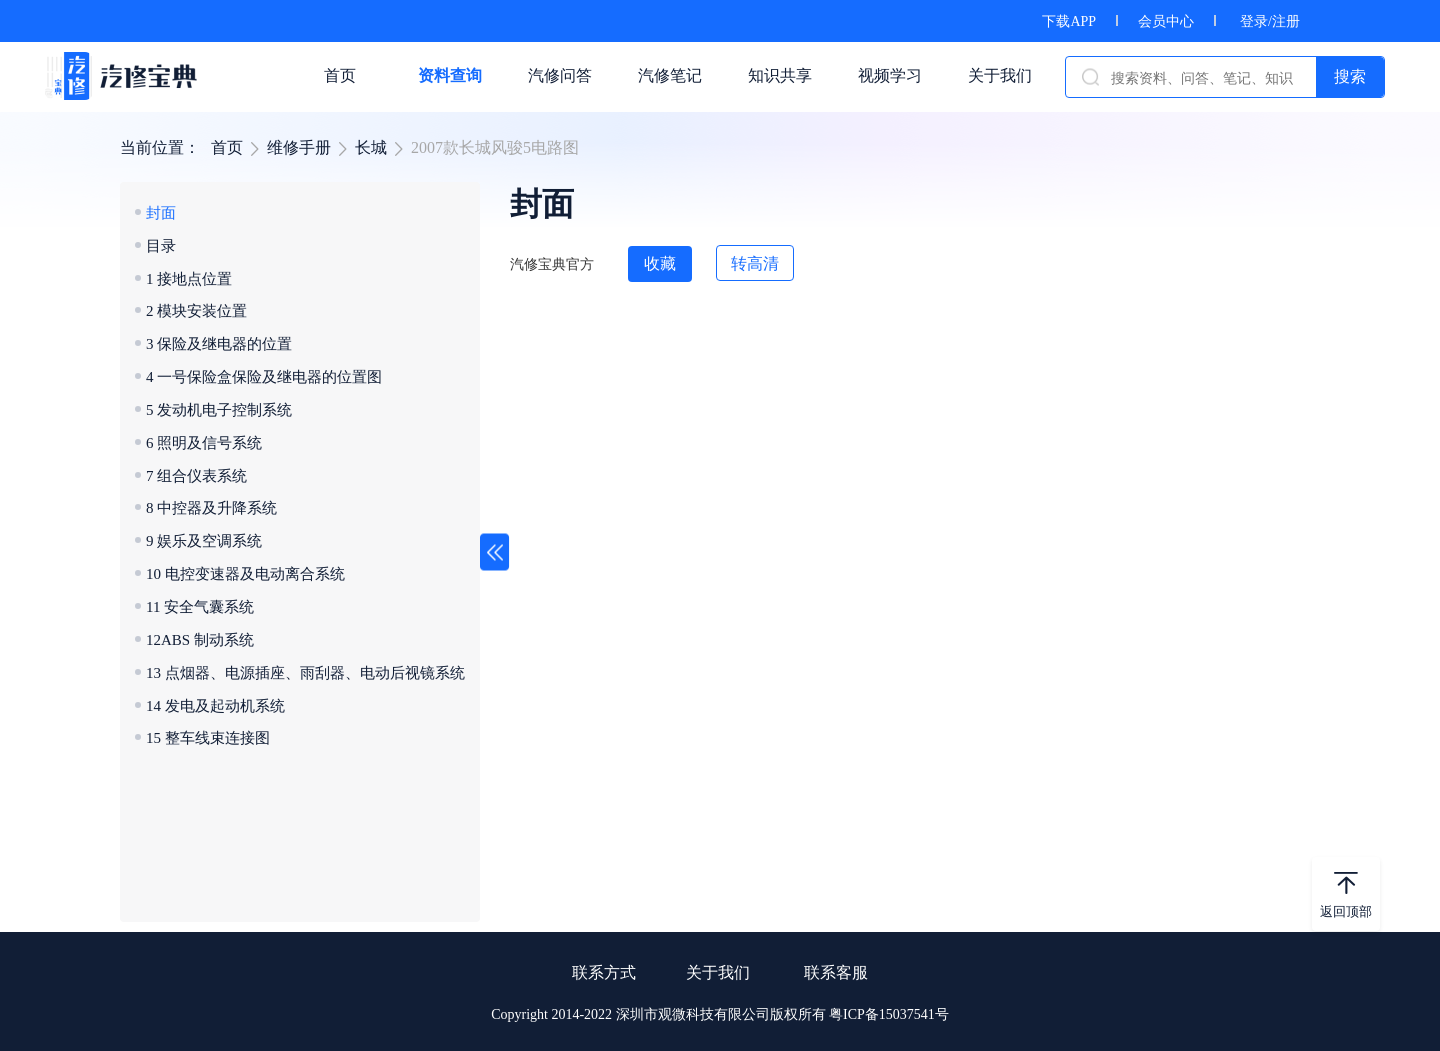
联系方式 (604, 972)
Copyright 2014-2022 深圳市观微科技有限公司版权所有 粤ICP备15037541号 (720, 1014)
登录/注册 (1270, 21)
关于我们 (718, 972)
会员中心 (1166, 21)
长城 (371, 147)
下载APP (1069, 21)
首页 (227, 147)
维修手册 (299, 147)
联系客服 (836, 972)
